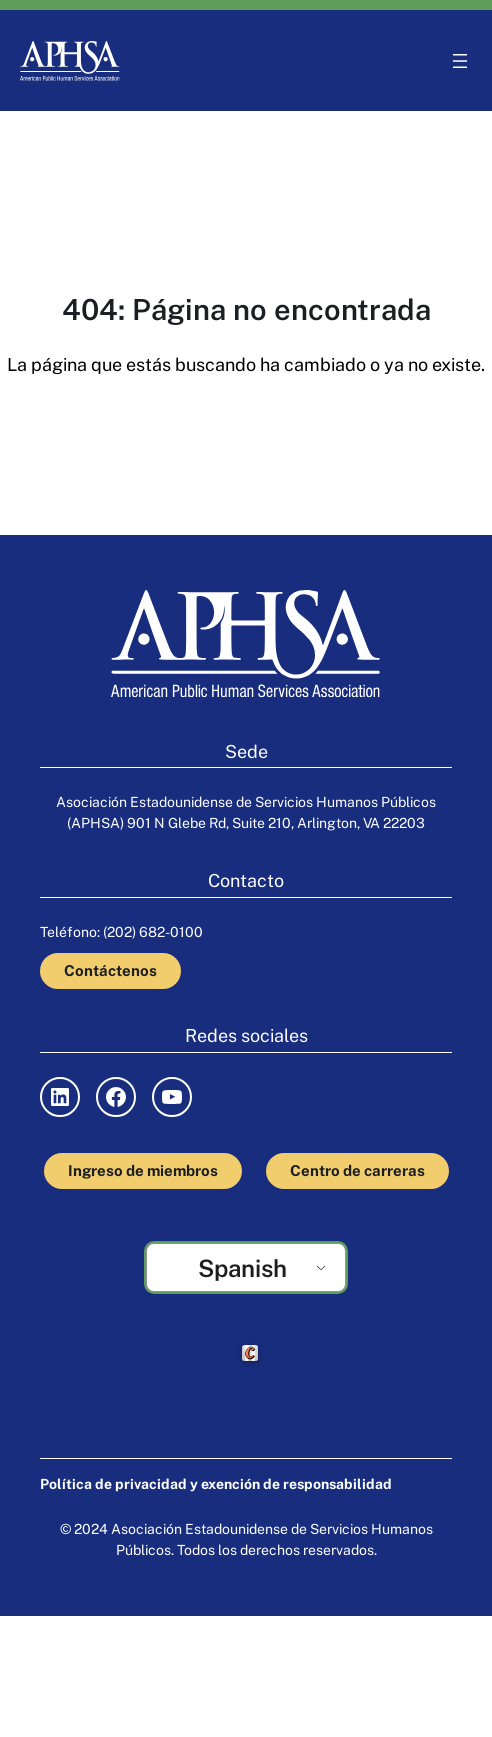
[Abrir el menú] (460, 61)
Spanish (242, 1268)
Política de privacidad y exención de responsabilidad (216, 1484)
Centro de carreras (357, 1170)
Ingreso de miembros (143, 1170)
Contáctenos (110, 970)
